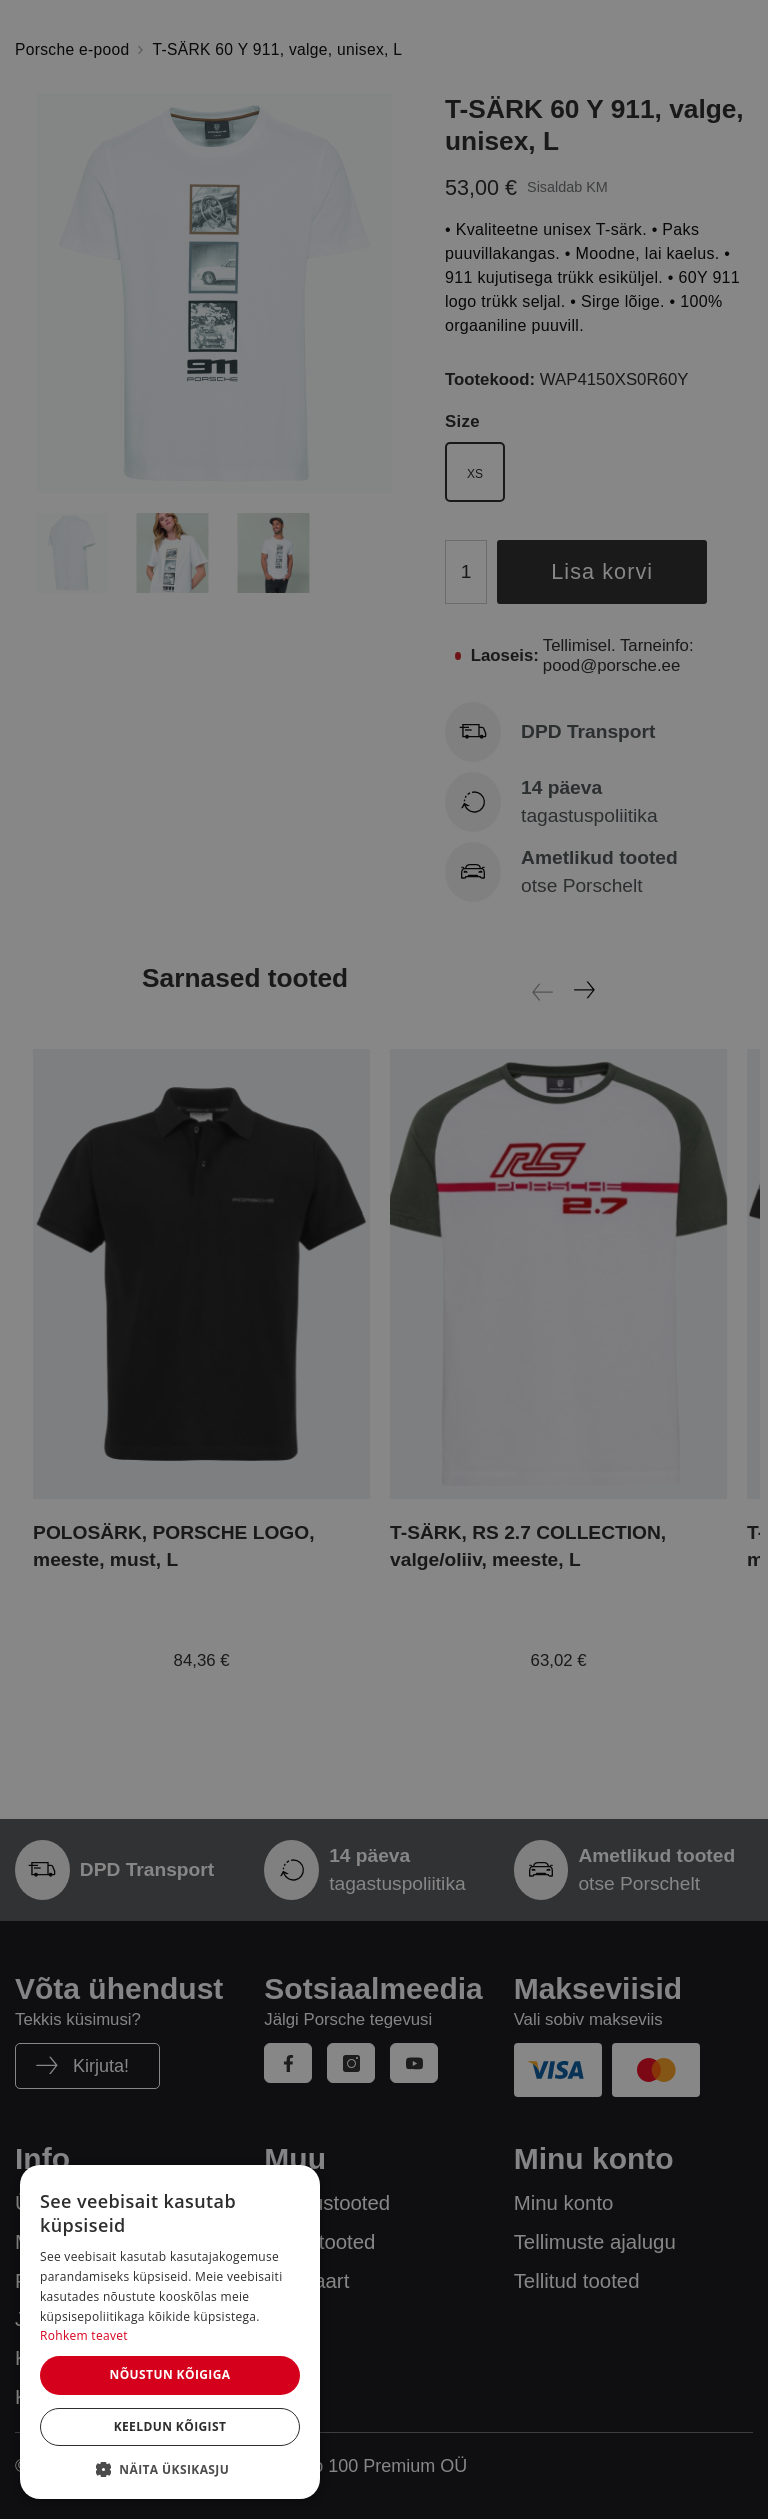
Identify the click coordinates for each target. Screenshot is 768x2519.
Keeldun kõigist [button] (170, 2426)
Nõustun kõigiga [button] (169, 2374)
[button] (170, 2469)
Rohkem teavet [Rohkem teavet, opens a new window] (84, 2335)
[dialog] (170, 2332)
